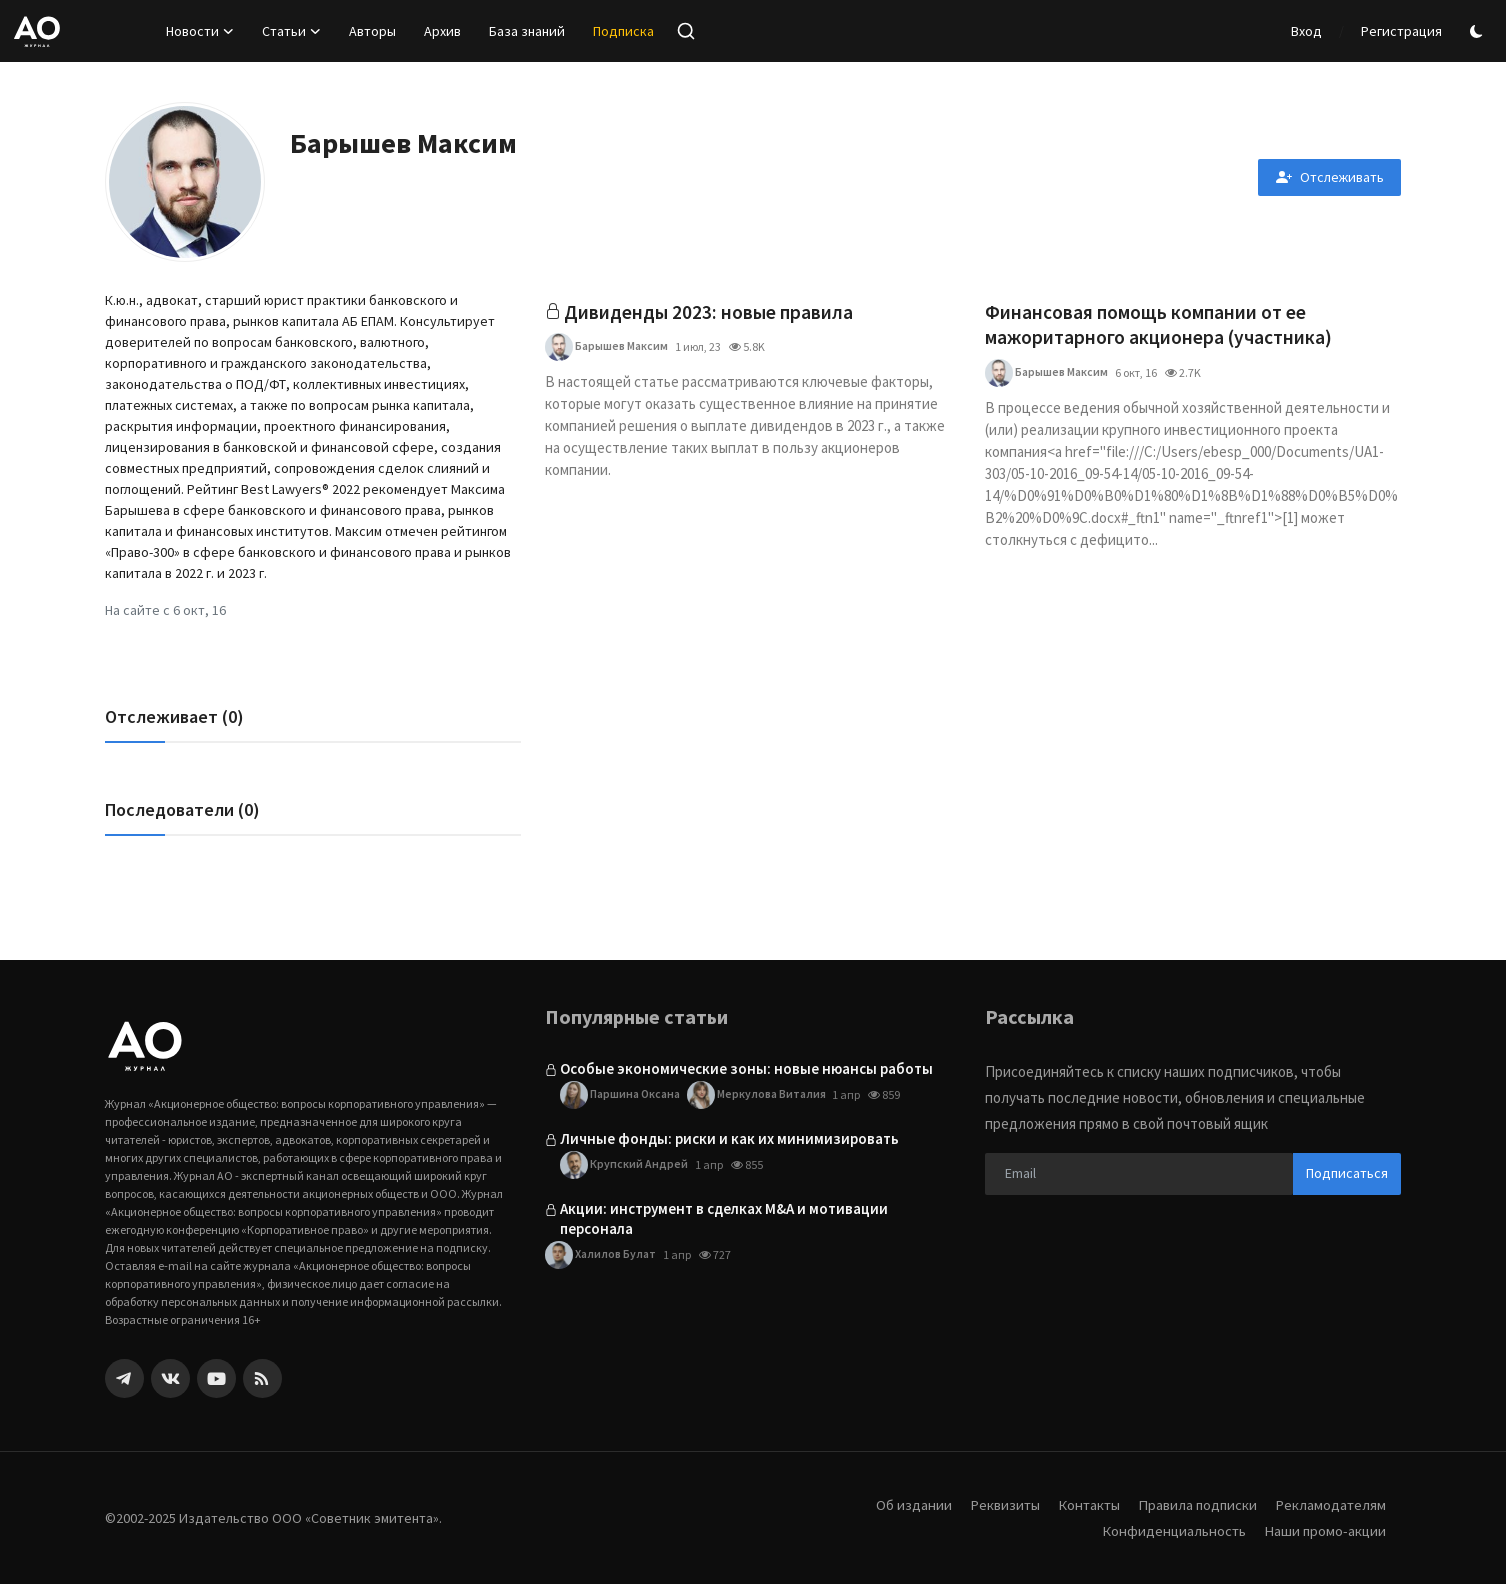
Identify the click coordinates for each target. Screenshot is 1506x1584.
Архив (442, 31)
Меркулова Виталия (759, 1095)
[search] (686, 31)
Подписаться (1347, 1173)
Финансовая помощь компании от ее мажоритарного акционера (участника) (1160, 325)
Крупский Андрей (624, 1165)
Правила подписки (1195, 1504)
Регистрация (1401, 31)
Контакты (1084, 1504)
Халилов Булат (600, 1255)
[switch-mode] (1479, 31)
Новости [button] (200, 31)
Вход (1306, 31)
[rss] (262, 1378)
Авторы (372, 31)
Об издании (906, 1504)
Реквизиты (998, 1504)
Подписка (623, 31)
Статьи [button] (291, 31)
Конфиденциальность (1171, 1530)
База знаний (527, 31)
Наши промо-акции (1324, 1530)
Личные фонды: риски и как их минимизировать (729, 1138)
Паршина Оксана (620, 1095)
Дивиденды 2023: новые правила (710, 312)
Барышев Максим (607, 348)
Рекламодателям (1330, 1504)
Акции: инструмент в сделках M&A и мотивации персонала (724, 1218)
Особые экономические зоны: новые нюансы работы (746, 1068)
